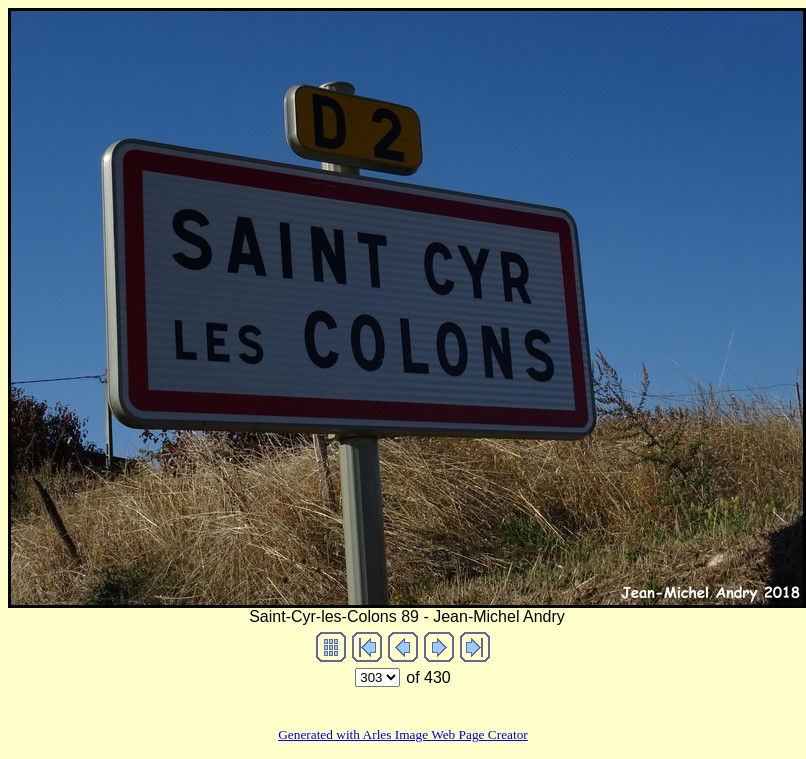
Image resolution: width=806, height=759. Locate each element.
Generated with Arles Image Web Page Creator (403, 734)
